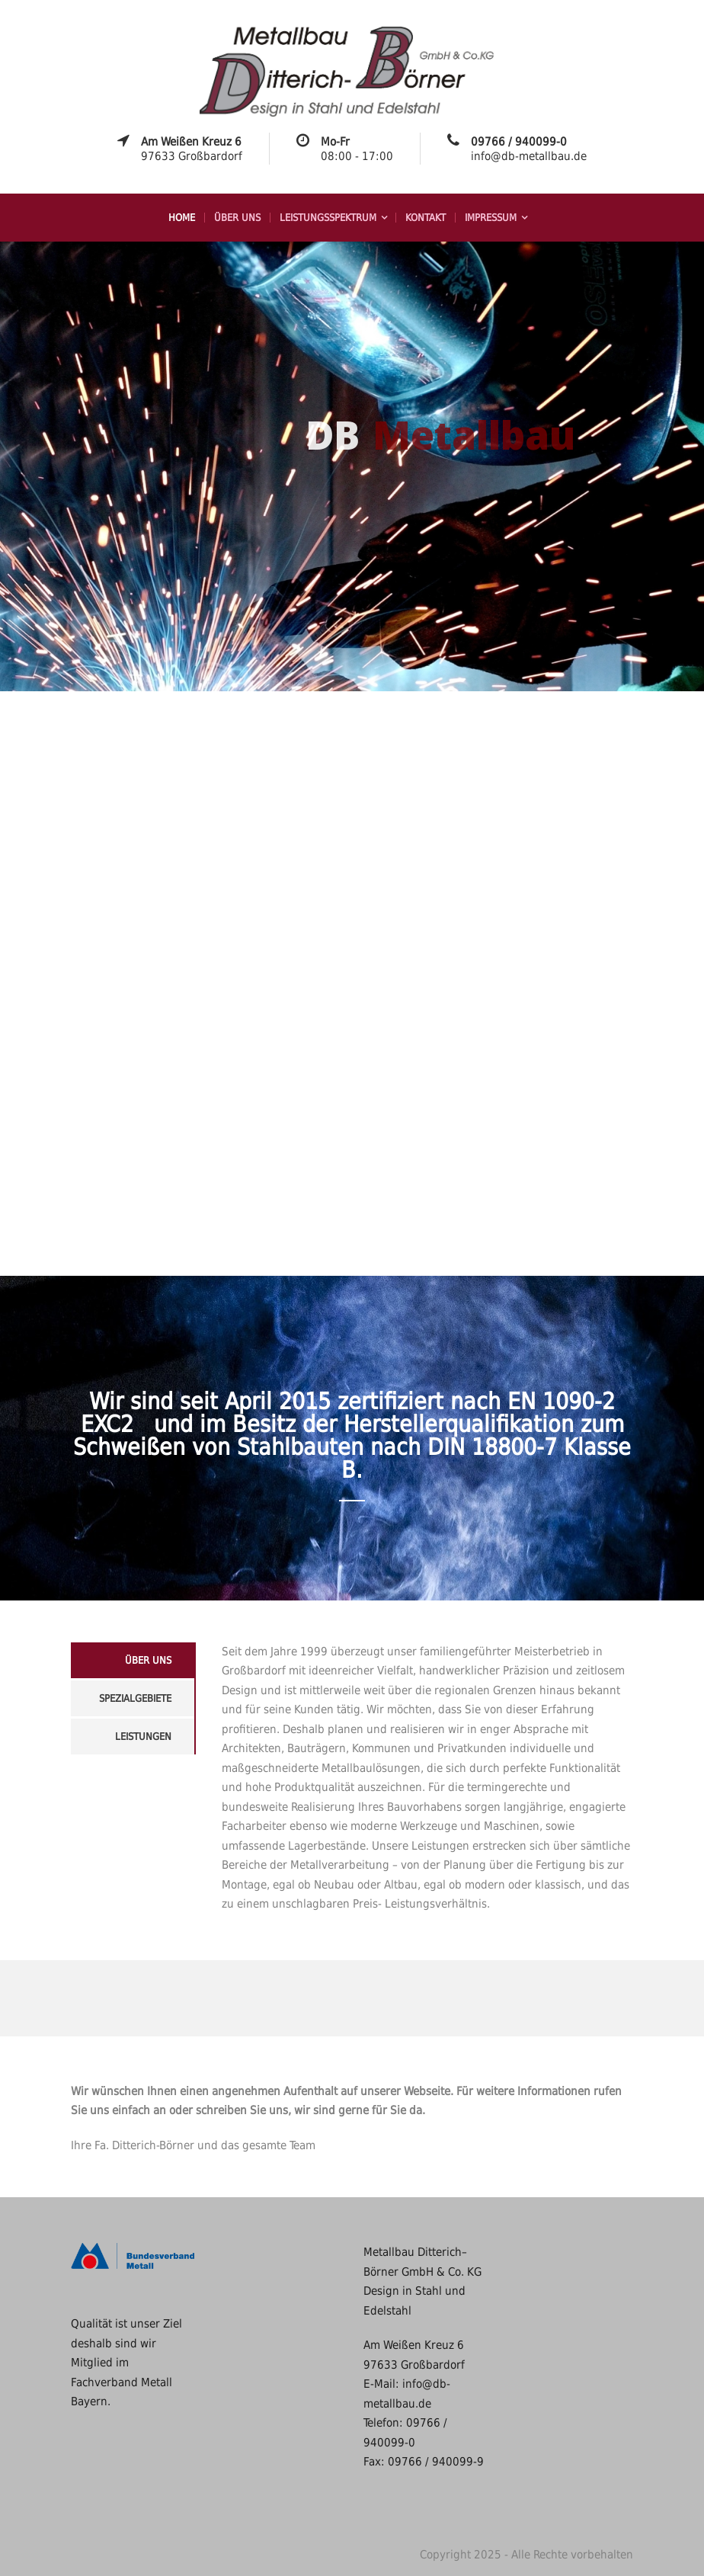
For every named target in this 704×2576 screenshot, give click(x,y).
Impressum (491, 218)
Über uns (237, 218)
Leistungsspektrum (328, 218)
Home (181, 218)
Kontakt (425, 218)
